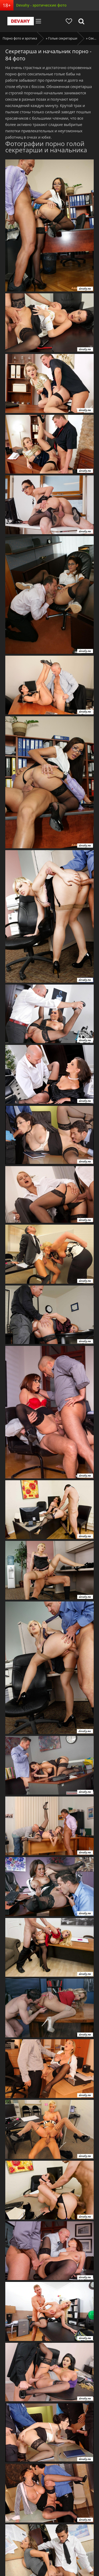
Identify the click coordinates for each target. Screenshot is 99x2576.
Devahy (20, 21)
